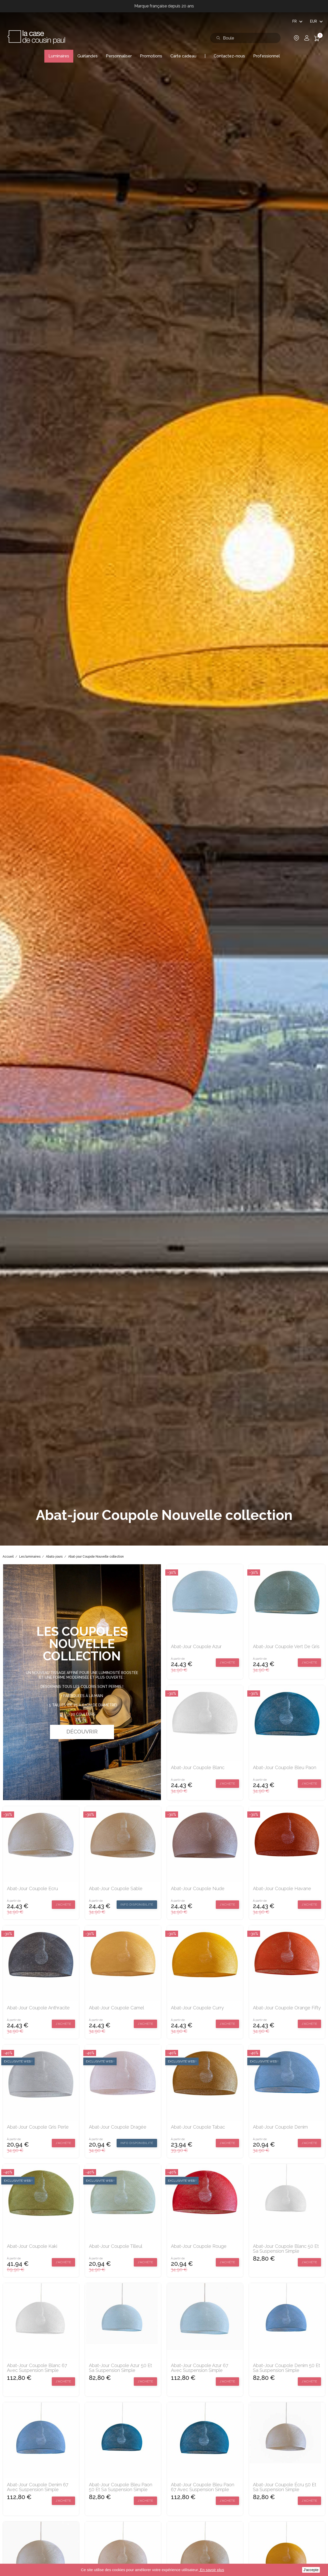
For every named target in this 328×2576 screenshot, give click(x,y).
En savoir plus (211, 2570)
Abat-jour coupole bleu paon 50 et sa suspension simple (120, 2487)
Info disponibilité (136, 1904)
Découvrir (82, 1731)
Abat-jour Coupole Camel (116, 2007)
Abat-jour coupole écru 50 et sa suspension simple (284, 2487)
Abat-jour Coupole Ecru (32, 1888)
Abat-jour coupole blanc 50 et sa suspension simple (286, 2249)
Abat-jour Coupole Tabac (198, 2127)
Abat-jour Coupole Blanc (197, 1767)
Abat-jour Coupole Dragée (117, 2127)
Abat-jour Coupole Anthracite (38, 2007)
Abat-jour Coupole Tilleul (115, 2246)
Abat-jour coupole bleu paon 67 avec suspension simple (202, 2487)
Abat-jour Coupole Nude (197, 1888)
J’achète (227, 1662)
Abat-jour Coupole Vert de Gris (286, 1646)
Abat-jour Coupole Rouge (199, 2246)
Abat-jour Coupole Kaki (32, 2246)
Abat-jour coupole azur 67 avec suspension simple (199, 2368)
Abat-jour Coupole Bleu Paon (284, 1767)
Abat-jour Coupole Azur (196, 1646)
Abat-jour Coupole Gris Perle (38, 2127)
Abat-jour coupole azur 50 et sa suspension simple (120, 2368)
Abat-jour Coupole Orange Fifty (287, 2007)
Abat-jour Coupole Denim (280, 2127)
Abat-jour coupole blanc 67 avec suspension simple (37, 2368)
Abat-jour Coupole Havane (282, 1888)
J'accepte (311, 2570)
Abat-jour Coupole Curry (197, 2007)
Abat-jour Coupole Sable (115, 1888)
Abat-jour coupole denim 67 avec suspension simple (37, 2487)
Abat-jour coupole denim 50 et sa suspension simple (286, 2368)
